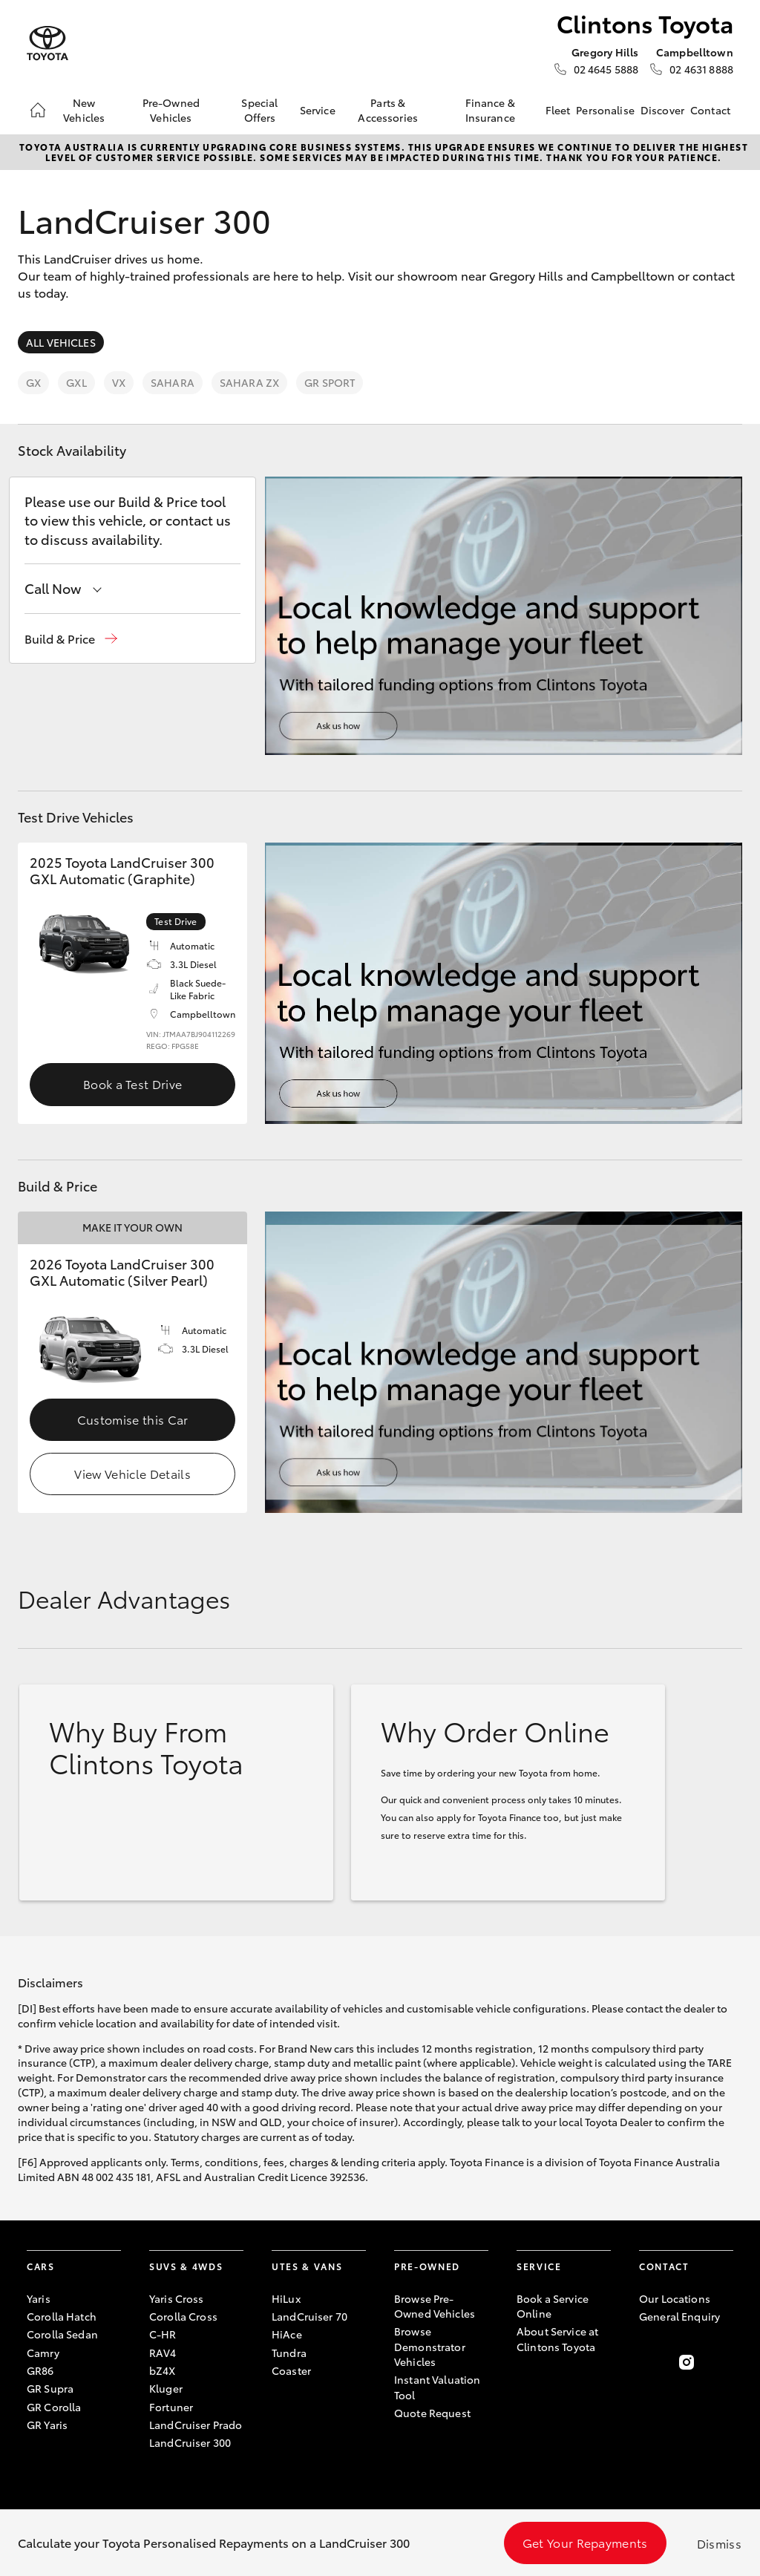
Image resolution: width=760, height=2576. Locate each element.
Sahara (172, 382)
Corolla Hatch (61, 2316)
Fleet (558, 109)
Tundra (289, 2352)
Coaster (291, 2370)
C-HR (163, 2334)
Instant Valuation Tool (437, 2387)
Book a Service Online (553, 2306)
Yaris (38, 2298)
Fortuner (171, 2406)
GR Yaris (47, 2424)
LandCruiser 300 (190, 2442)
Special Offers (259, 110)
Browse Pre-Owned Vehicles (434, 2306)
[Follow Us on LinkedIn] (724, 2362)
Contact (710, 109)
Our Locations (674, 2298)
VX (118, 382)
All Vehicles (61, 342)
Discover (662, 109)
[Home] (38, 110)
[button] (70, 638)
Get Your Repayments (585, 2542)
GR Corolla (54, 2406)
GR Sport (329, 382)
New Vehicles (84, 110)
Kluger (166, 2388)
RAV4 (163, 2352)
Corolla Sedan (62, 2334)
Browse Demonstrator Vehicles (429, 2346)
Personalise (605, 109)
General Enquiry (679, 2316)
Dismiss (719, 2543)
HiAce (287, 2334)
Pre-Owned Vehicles (171, 110)
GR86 (40, 2370)
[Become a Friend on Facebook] (648, 2362)
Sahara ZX (249, 382)
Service (317, 109)
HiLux (286, 2298)
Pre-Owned (427, 2266)
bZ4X (162, 2370)
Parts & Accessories (388, 110)
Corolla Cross (183, 2316)
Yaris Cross (176, 2298)
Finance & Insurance (490, 110)
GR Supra (50, 2388)
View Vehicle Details (132, 1473)
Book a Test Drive (132, 1083)
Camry (43, 2352)
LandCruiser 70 (309, 2316)
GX (33, 382)
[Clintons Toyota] (47, 43)
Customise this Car (133, 1419)
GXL (76, 382)
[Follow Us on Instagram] (686, 2362)
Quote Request (432, 2412)
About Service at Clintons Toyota (557, 2338)
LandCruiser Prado (195, 2424)
